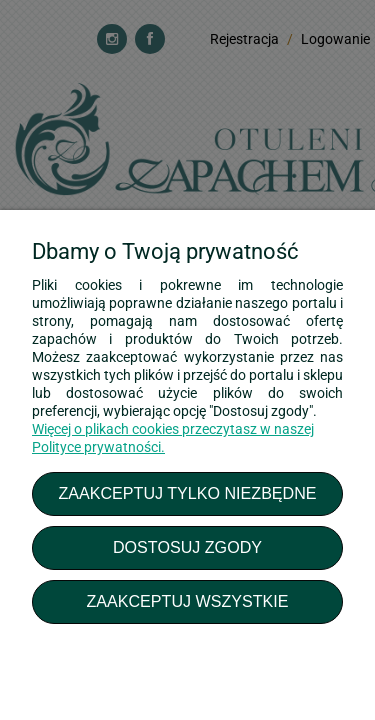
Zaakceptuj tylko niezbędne (187, 493)
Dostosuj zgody (187, 547)
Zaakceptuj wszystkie (187, 601)
